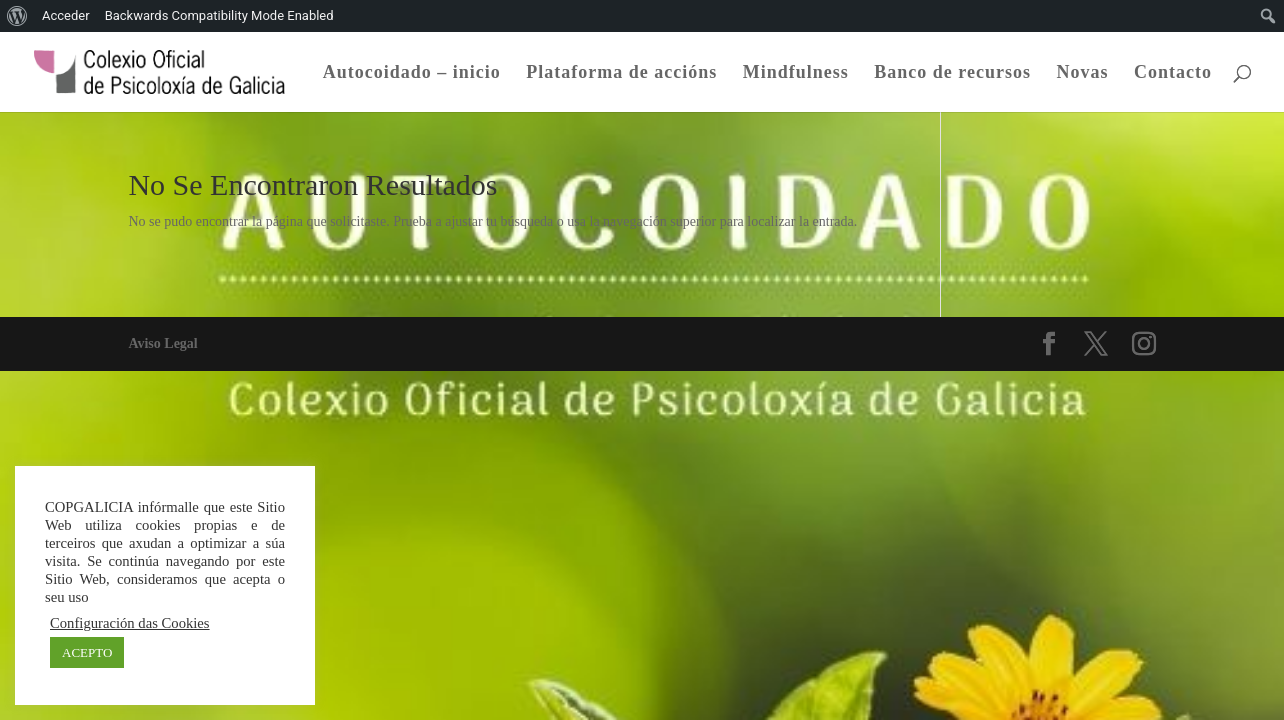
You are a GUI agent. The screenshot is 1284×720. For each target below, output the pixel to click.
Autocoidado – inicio (412, 73)
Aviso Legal (162, 343)
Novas (1082, 73)
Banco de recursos (952, 73)
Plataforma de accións (621, 73)
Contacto (1173, 73)
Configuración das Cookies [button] (130, 623)
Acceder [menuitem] (66, 15)
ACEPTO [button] (87, 652)
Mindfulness (796, 73)
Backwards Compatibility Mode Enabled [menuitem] (219, 15)
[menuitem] (17, 16)
